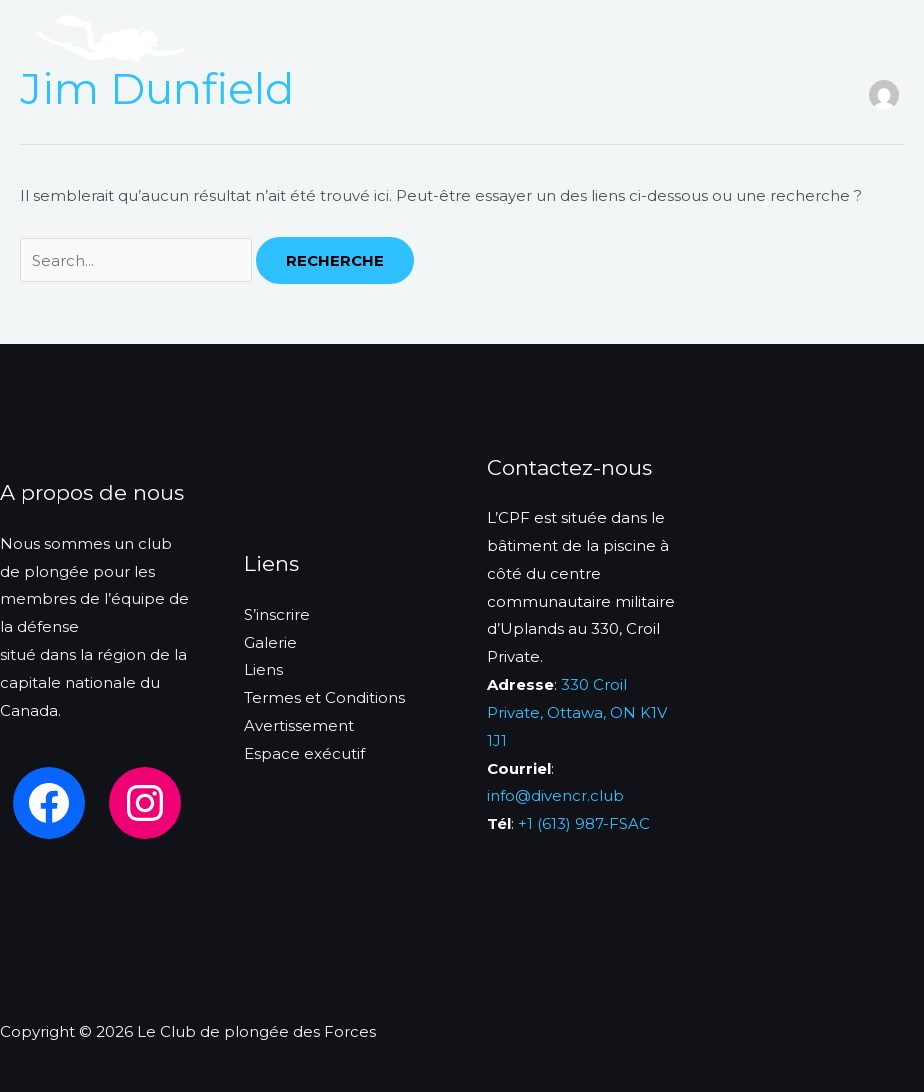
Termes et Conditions (324, 697)
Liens (459, 52)
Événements (736, 24)
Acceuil (263, 24)
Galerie (270, 642)
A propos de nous (388, 24)
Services (517, 24)
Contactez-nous (570, 52)
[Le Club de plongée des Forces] (110, 37)
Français (691, 52)
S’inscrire (268, 52)
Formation (618, 24)
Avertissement (299, 725)
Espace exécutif (304, 753)
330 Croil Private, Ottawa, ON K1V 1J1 (577, 712)
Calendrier (370, 52)
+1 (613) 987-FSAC (584, 823)
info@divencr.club (555, 795)
